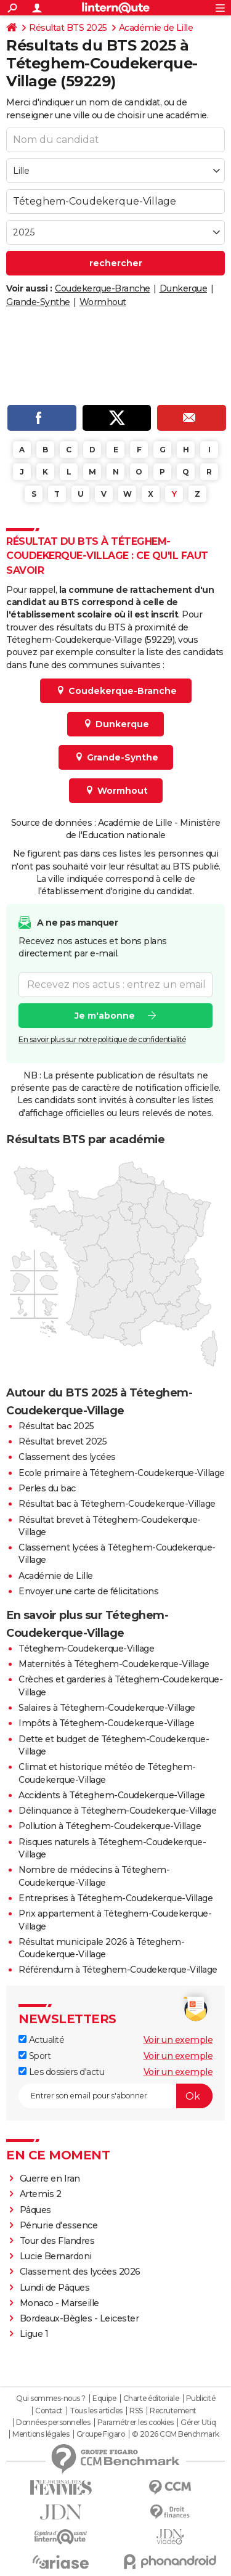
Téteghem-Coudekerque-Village (86, 1648)
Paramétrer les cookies (135, 2422)
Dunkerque (184, 288)
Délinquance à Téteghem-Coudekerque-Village (117, 1810)
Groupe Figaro (100, 2434)
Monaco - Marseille (59, 2303)
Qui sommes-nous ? (51, 2398)
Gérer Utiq (198, 2422)
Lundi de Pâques (55, 2287)
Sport (34, 2055)
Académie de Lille (156, 27)
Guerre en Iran (50, 2178)
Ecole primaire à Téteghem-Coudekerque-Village (121, 1472)
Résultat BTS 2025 (68, 27)
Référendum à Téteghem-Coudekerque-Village (117, 1969)
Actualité (41, 2039)
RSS (136, 2411)
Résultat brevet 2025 (62, 1441)
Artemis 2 (41, 2193)
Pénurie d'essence (60, 2225)
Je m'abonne (105, 1015)
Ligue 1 (34, 2333)
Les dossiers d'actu (61, 2071)
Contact (49, 2411)
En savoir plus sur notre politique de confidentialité (102, 1038)
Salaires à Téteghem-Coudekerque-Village (106, 1707)
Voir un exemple (178, 2039)
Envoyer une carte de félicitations (88, 1591)
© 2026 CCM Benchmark (175, 2434)
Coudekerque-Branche (102, 288)
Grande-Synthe (38, 302)
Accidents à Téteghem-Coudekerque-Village (111, 1795)
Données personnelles (53, 2422)
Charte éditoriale (151, 2398)
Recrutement (173, 2411)
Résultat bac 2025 (56, 1426)
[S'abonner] (115, 2096)
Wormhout (102, 302)
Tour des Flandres (57, 2240)
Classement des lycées (67, 1456)
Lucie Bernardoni (56, 2256)
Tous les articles (96, 2411)
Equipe (104, 2398)
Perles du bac (47, 1488)
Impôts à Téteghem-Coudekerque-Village (106, 1723)
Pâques (35, 2209)
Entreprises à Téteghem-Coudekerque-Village (115, 1898)
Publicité (201, 2398)
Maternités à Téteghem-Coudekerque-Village (113, 1663)
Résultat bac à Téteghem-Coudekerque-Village (117, 1503)
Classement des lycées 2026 (80, 2271)
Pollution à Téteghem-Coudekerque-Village (109, 1826)
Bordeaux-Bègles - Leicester (79, 2318)
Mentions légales (40, 2434)
